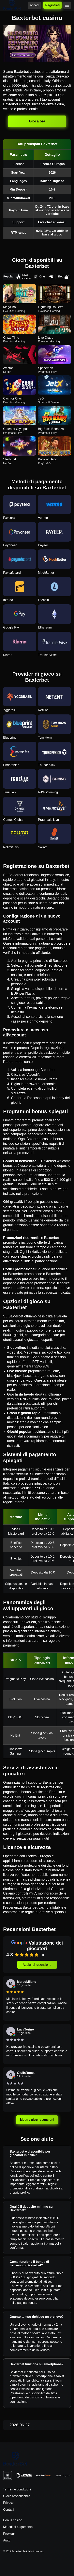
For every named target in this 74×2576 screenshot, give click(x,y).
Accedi (34, 5)
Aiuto (6, 2540)
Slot (63, 276)
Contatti (8, 2509)
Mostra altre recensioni (37, 2119)
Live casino (29, 276)
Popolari (12, 276)
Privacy (8, 2502)
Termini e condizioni (17, 2489)
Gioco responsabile (16, 2496)
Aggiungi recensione (37, 1964)
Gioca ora (37, 121)
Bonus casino (12, 2520)
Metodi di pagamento (18, 2527)
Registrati (52, 5)
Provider (9, 2533)
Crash (46, 276)
